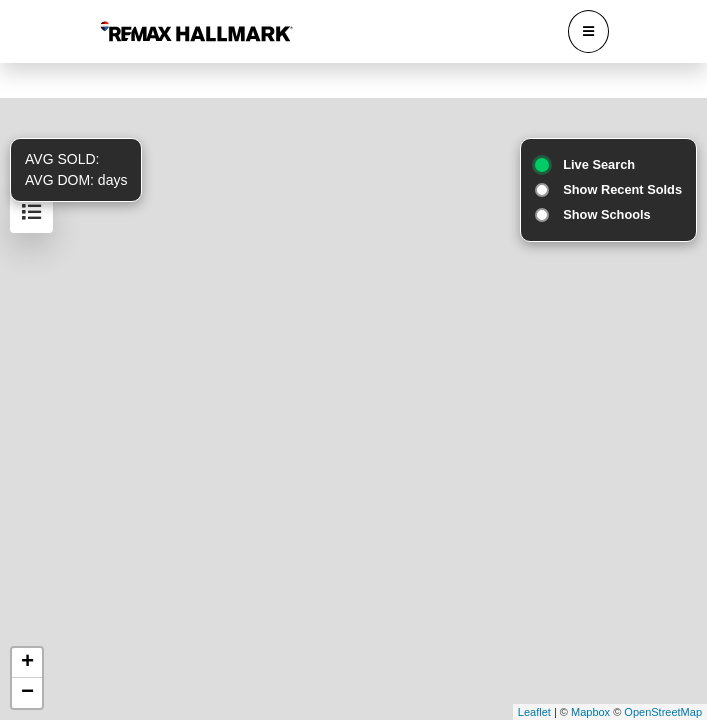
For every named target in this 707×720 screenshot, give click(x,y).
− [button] (27, 693)
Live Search (599, 164)
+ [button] (27, 663)
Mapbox (590, 712)
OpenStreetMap (663, 712)
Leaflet (534, 712)
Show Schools (606, 214)
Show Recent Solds (622, 189)
